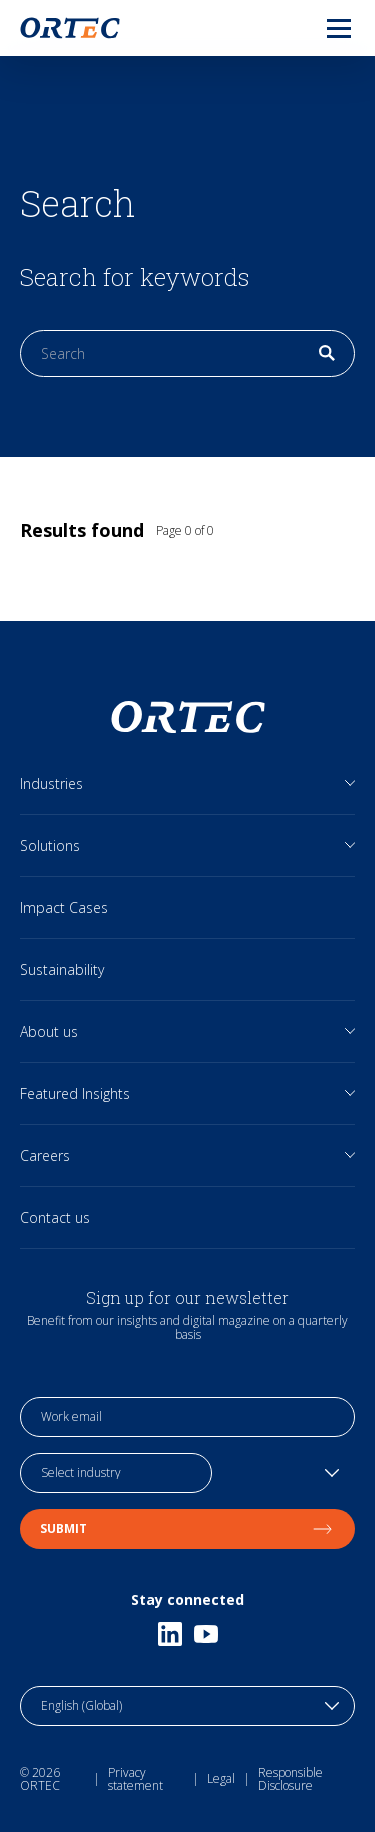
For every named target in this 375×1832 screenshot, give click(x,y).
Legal (221, 1778)
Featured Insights (75, 1093)
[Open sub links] (350, 783)
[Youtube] (206, 1634)
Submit (187, 1528)
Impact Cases (64, 907)
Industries (51, 783)
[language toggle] (187, 1706)
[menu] (323, 28)
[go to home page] (70, 28)
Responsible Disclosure (290, 1779)
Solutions (50, 845)
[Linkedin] (170, 1634)
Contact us (55, 1217)
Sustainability (62, 969)
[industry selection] (116, 1473)
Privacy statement (135, 1779)
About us (49, 1031)
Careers (45, 1155)
